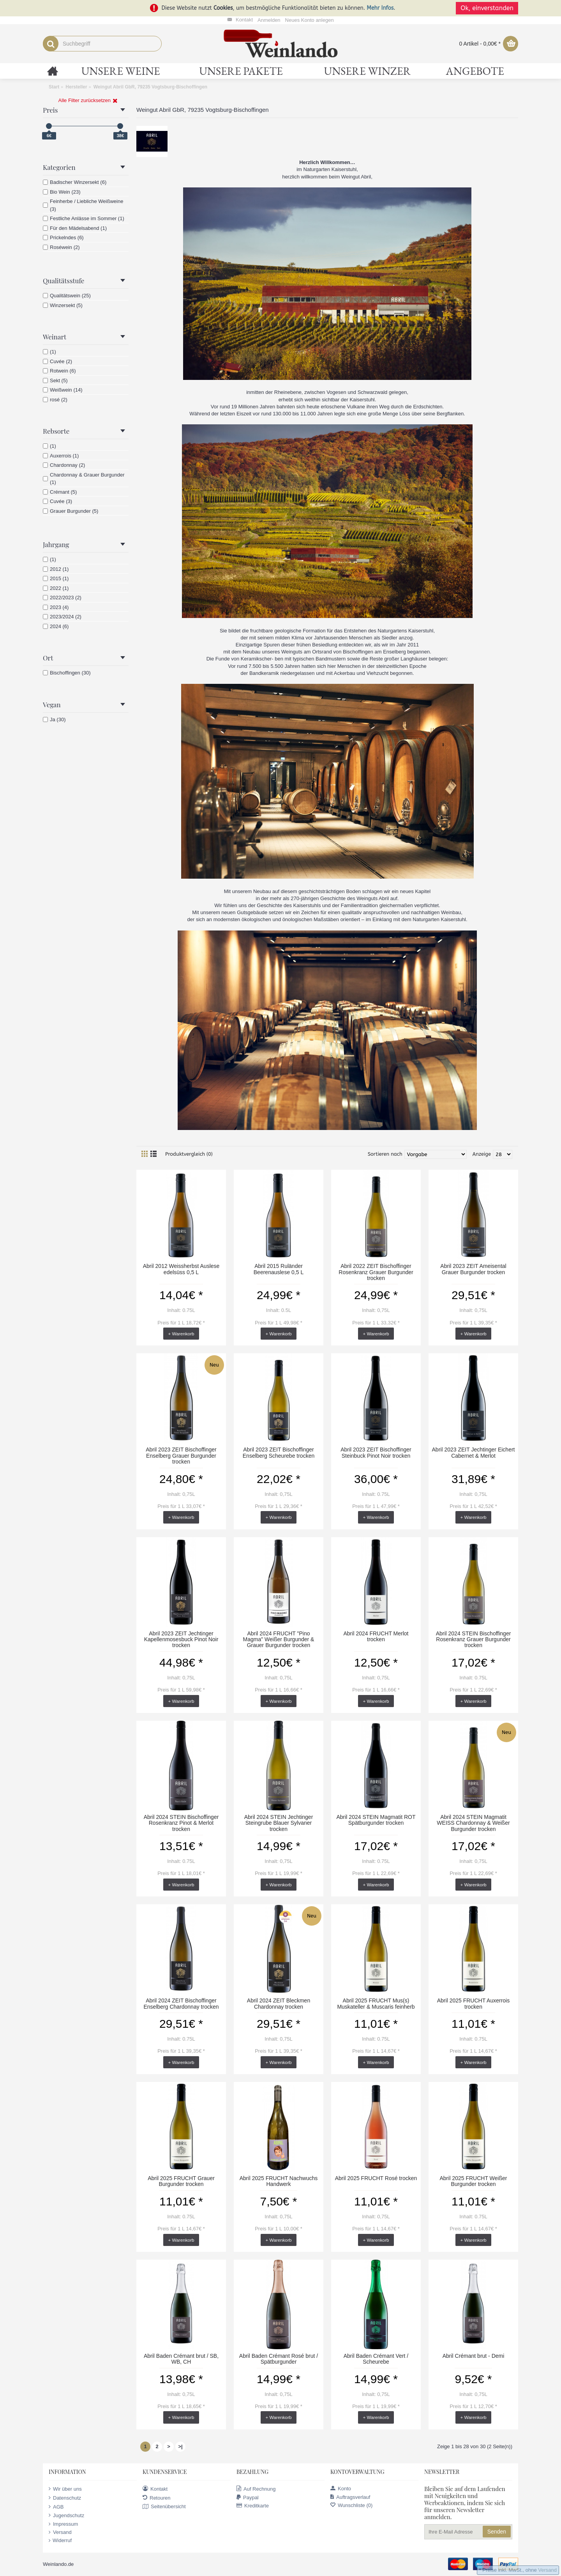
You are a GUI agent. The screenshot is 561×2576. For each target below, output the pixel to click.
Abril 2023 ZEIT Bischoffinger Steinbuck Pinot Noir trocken (375, 1452)
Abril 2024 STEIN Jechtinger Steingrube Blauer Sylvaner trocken (278, 1823)
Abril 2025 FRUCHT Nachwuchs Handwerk (279, 2181)
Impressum (63, 2524)
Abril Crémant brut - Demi (474, 2356)
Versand (60, 2532)
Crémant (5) (60, 492)
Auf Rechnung (255, 2489)
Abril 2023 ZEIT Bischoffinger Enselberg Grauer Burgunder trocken (181, 1455)
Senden (496, 2531)
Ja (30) (54, 719)
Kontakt (155, 2489)
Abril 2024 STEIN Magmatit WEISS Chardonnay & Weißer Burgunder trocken (473, 1823)
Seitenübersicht (164, 2507)
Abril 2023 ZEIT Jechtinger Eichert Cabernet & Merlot (473, 1452)
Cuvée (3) (57, 501)
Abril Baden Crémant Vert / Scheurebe (376, 2359)
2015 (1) (56, 578)
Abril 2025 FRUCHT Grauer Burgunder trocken (181, 2181)
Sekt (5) (55, 380)
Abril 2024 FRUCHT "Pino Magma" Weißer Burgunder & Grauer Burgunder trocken (278, 1639)
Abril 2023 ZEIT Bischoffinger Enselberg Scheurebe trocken (278, 1452)
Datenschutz (65, 2498)
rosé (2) (55, 400)
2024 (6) (56, 626)
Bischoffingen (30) (67, 673)
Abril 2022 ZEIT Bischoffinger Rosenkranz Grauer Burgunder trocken (376, 1272)
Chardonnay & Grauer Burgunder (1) (84, 479)
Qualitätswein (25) (67, 295)
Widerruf (60, 2540)
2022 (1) (56, 588)
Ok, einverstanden (486, 8)
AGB (56, 2507)
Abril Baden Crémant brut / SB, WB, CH (181, 2359)
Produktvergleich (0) (189, 1154)
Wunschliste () (351, 2505)
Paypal (247, 2497)
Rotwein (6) (59, 371)
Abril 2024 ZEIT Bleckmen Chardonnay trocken (278, 2003)
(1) (49, 352)
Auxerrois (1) (61, 456)
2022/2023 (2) (62, 597)
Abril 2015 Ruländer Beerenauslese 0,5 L (278, 1269)
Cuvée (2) (57, 361)
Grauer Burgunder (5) (70, 511)
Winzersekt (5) (63, 305)
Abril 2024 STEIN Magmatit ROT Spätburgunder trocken (375, 1820)
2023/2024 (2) (62, 617)
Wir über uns (65, 2489)
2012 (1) (56, 569)
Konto (340, 2488)
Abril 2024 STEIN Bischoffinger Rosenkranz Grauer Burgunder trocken (473, 1639)
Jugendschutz (66, 2515)
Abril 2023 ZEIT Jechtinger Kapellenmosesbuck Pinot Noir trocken (181, 1639)
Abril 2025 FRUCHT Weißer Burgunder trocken (473, 2181)
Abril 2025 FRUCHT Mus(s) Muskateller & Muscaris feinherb (376, 2003)
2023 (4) (56, 607)
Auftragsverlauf (350, 2497)
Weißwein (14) (63, 390)
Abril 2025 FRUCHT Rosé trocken (376, 2178)
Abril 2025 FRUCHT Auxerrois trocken (473, 2003)
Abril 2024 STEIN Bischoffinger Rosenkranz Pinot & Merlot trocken (181, 1823)
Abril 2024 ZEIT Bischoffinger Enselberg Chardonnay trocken (181, 2003)
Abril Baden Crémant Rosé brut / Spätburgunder (278, 2359)
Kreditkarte (252, 2506)
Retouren (156, 2498)
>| (180, 2446)
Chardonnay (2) (64, 465)
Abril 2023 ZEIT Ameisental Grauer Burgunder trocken (473, 1269)
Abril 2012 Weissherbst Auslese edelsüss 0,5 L (181, 1269)
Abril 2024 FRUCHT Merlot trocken (375, 1636)
